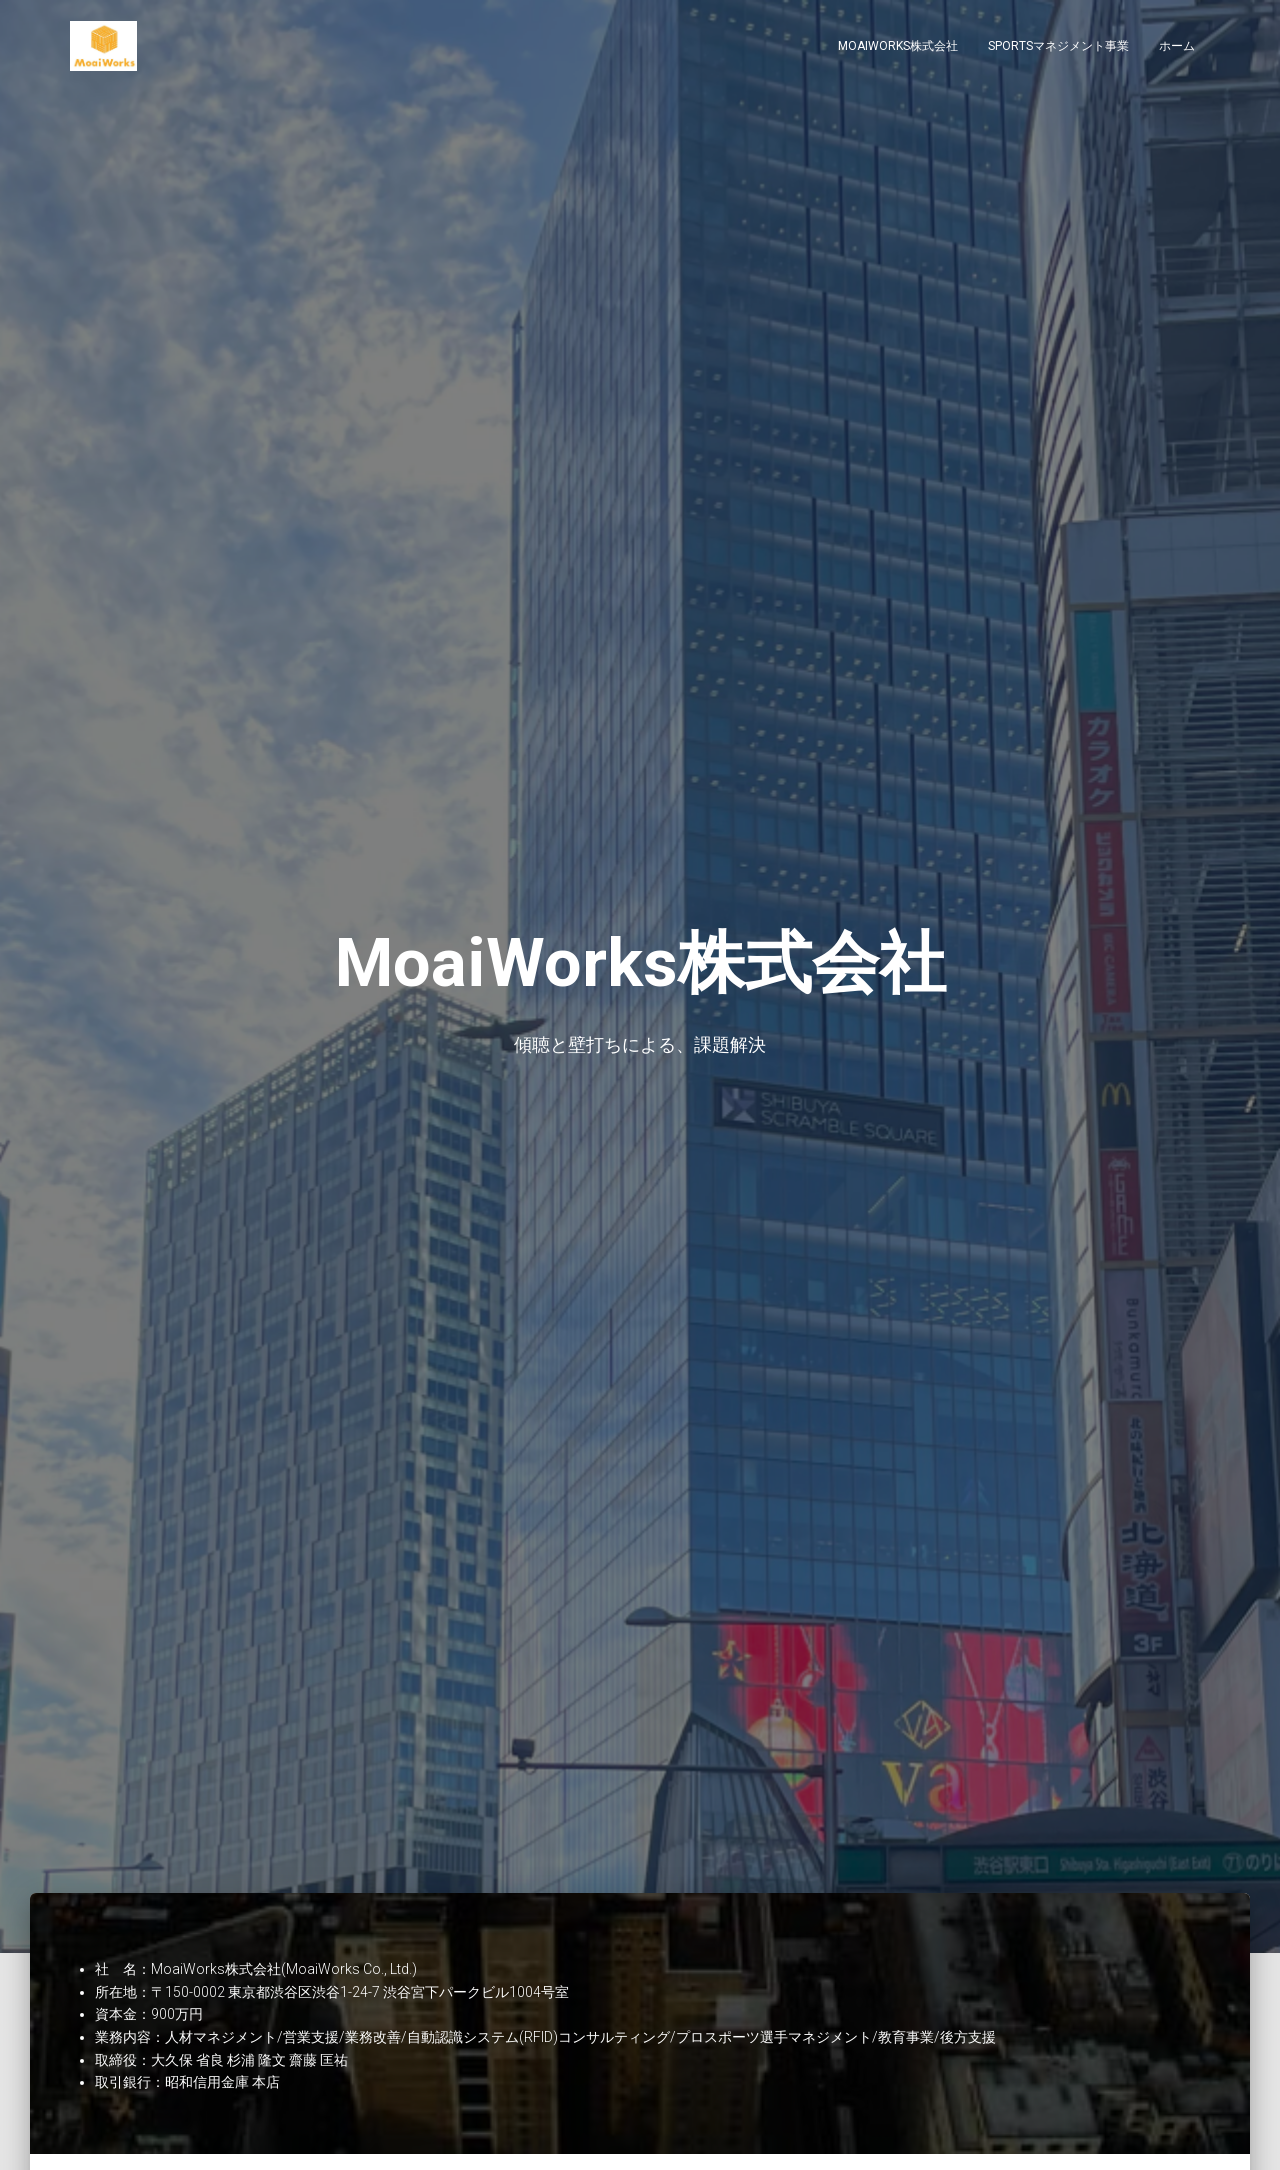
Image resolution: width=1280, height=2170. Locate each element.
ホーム (1177, 50)
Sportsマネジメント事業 (1058, 50)
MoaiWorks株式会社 (898, 50)
